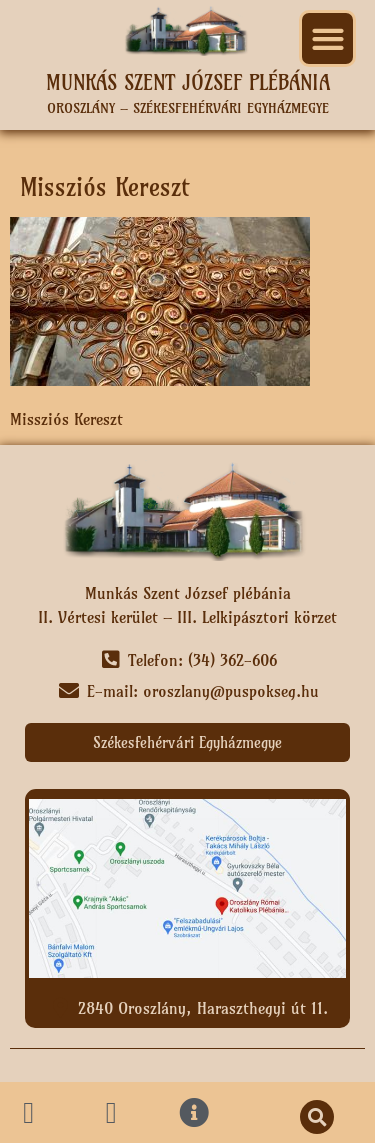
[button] (327, 38)
